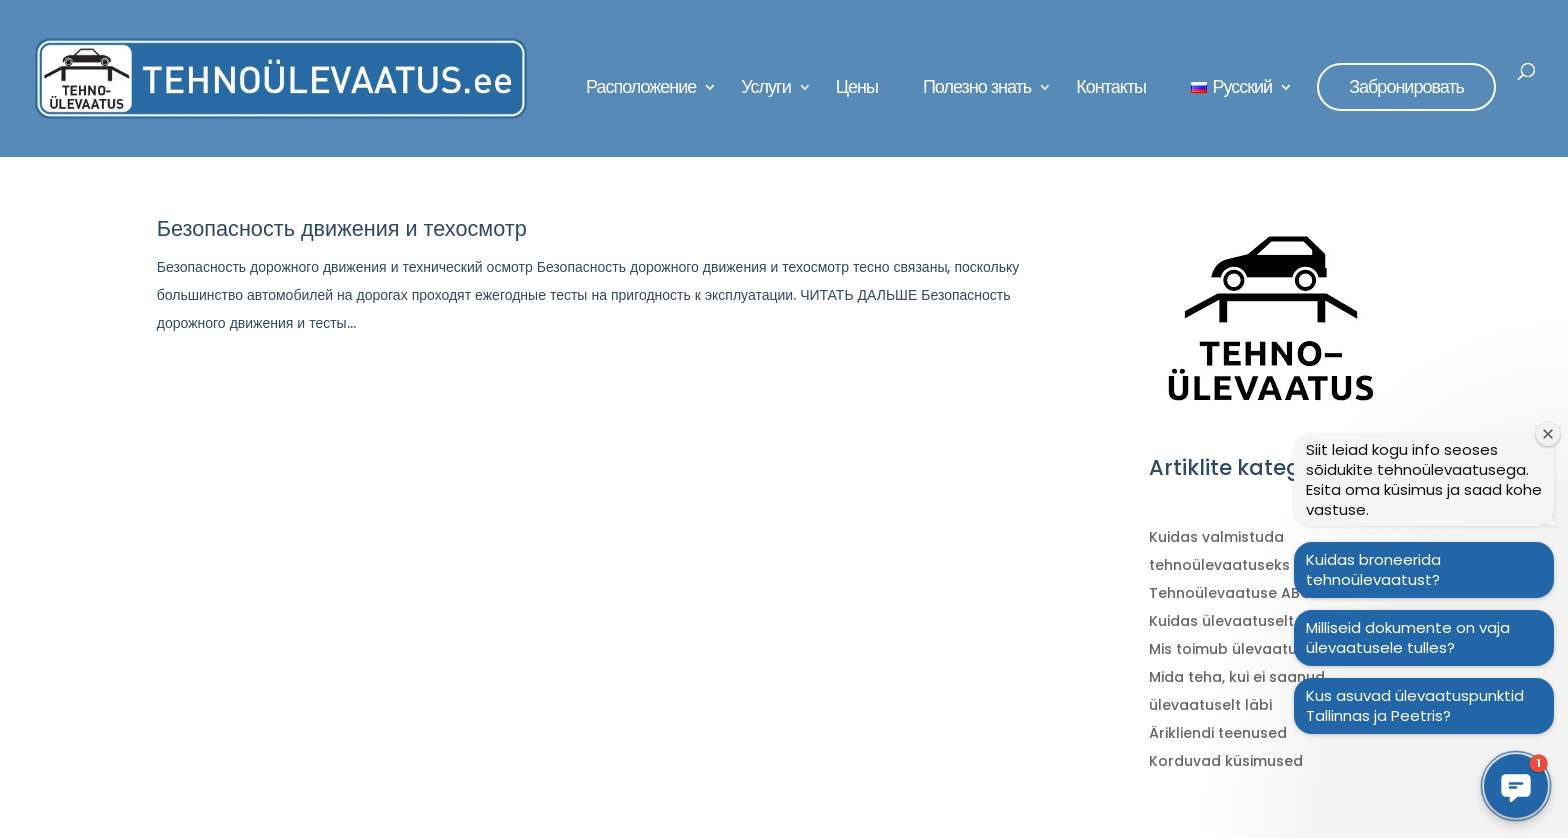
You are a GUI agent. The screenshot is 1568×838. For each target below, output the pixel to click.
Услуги (765, 89)
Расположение (641, 89)
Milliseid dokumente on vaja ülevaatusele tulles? (1408, 637)
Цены (857, 89)
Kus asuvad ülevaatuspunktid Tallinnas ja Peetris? (1415, 705)
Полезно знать (977, 89)
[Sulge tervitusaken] (1548, 434)
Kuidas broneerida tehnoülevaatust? (1373, 569)
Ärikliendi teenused (1218, 733)
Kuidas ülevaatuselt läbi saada (1263, 621)
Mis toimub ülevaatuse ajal (1247, 649)
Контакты (1111, 89)
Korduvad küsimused (1226, 761)
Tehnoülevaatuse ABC (1230, 593)
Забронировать (1406, 86)
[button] (1516, 786)
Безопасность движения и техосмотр (342, 228)
